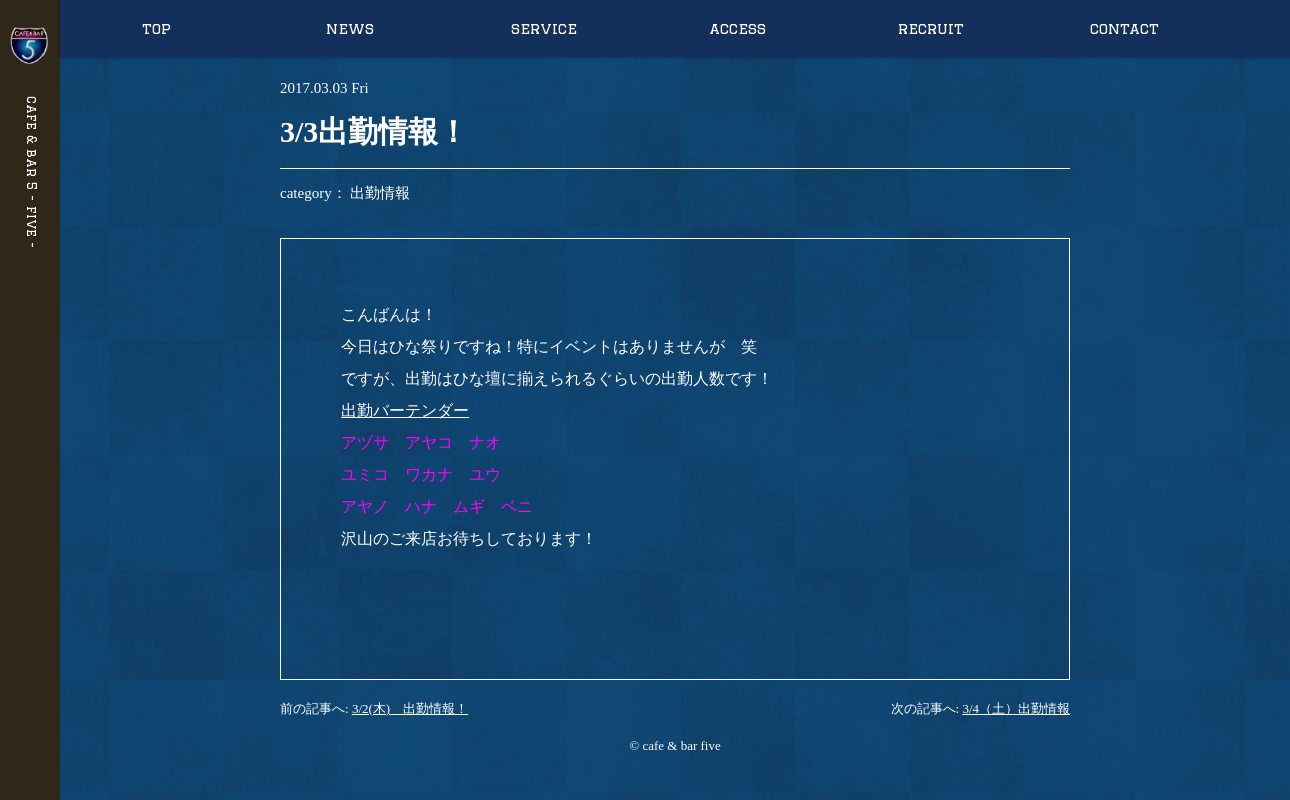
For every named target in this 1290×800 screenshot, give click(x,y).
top (156, 28)
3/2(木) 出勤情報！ (410, 708)
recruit (931, 28)
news (350, 28)
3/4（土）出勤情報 (1016, 708)
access (737, 28)
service (544, 28)
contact (1124, 28)
